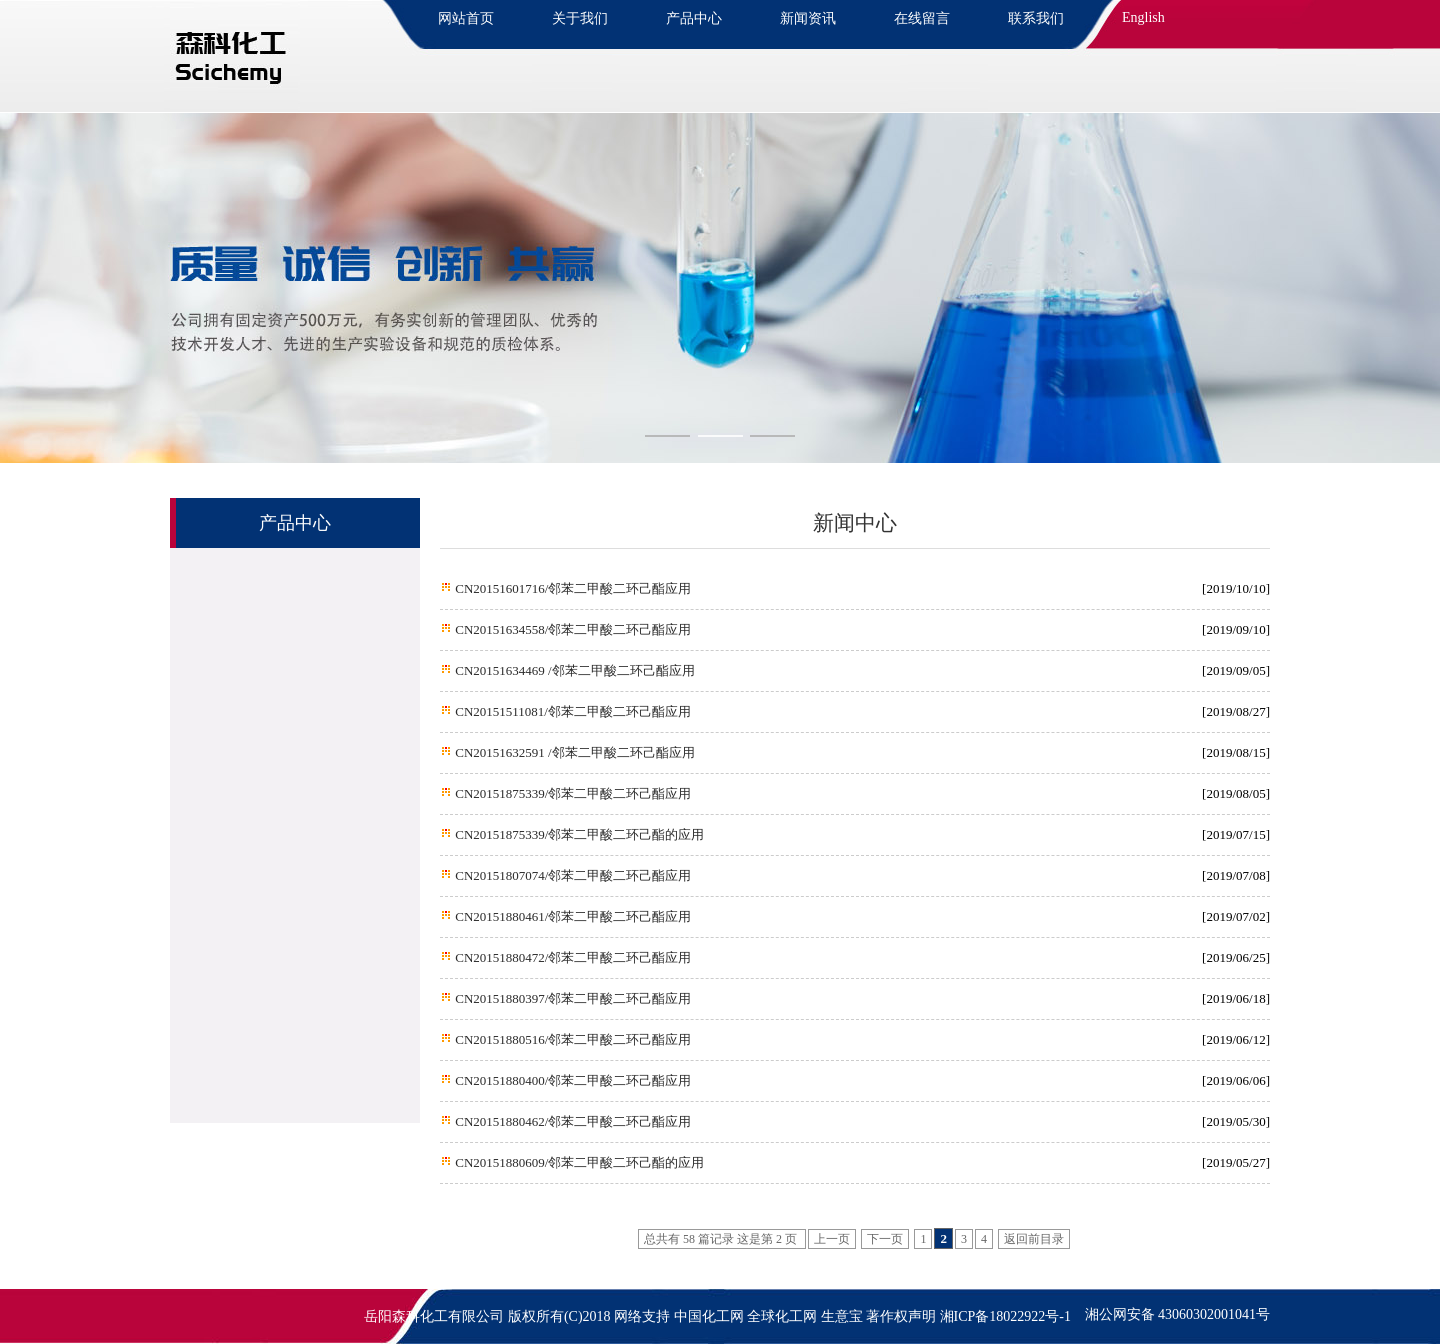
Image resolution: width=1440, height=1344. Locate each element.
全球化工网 (782, 1316)
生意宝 (842, 1316)
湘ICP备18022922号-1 (1005, 1316)
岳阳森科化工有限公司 (434, 1316)
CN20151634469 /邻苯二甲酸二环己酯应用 (573, 670)
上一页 (832, 1239)
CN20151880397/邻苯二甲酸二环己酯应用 (571, 998)
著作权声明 (901, 1316)
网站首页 (466, 18)
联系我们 (1036, 18)
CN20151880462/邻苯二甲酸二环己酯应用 (571, 1121)
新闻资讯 (808, 18)
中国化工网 (709, 1316)
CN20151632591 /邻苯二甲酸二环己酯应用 (573, 752)
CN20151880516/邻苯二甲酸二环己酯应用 (571, 1039)
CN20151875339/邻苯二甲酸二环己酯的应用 (578, 834)
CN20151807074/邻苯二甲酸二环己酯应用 (571, 875)
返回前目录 (1034, 1239)
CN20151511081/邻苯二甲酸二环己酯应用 (571, 711)
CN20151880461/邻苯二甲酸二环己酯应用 (571, 916)
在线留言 (922, 18)
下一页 (885, 1239)
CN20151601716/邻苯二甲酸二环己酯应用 (571, 588)
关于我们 (580, 18)
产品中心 (694, 18)
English (1143, 17)
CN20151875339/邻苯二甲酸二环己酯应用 (571, 793)
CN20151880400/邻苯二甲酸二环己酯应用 (571, 1080)
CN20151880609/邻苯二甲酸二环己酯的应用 (578, 1162)
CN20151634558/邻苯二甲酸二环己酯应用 (571, 629)
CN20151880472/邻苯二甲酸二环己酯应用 (571, 957)
